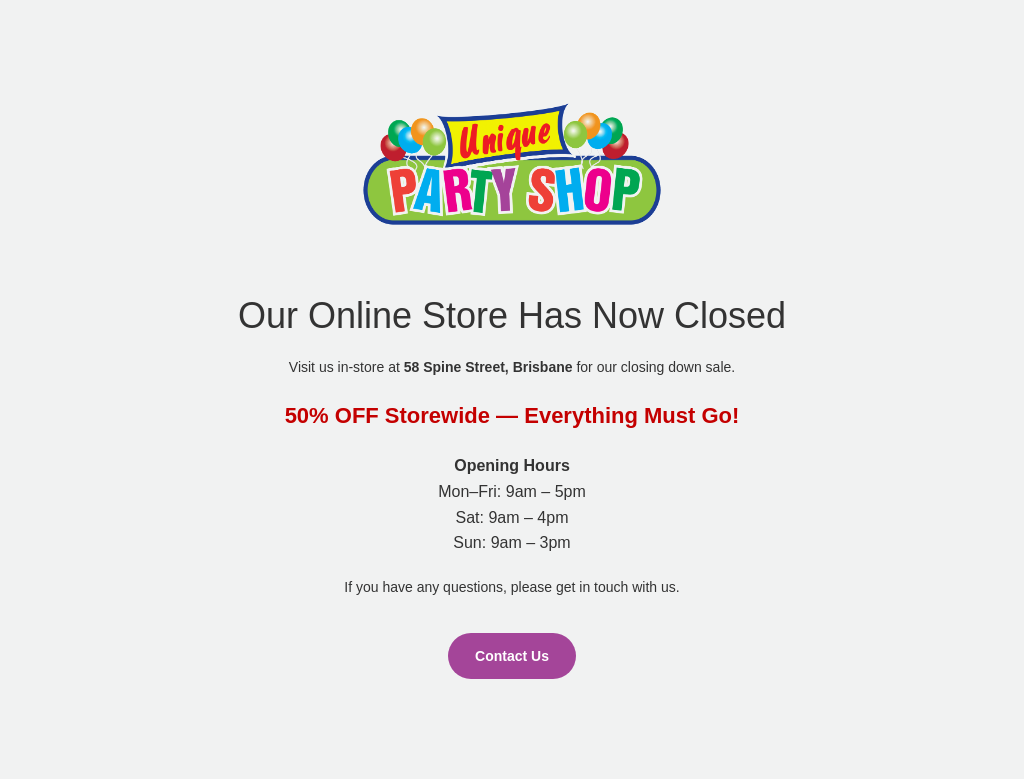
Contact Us (512, 656)
